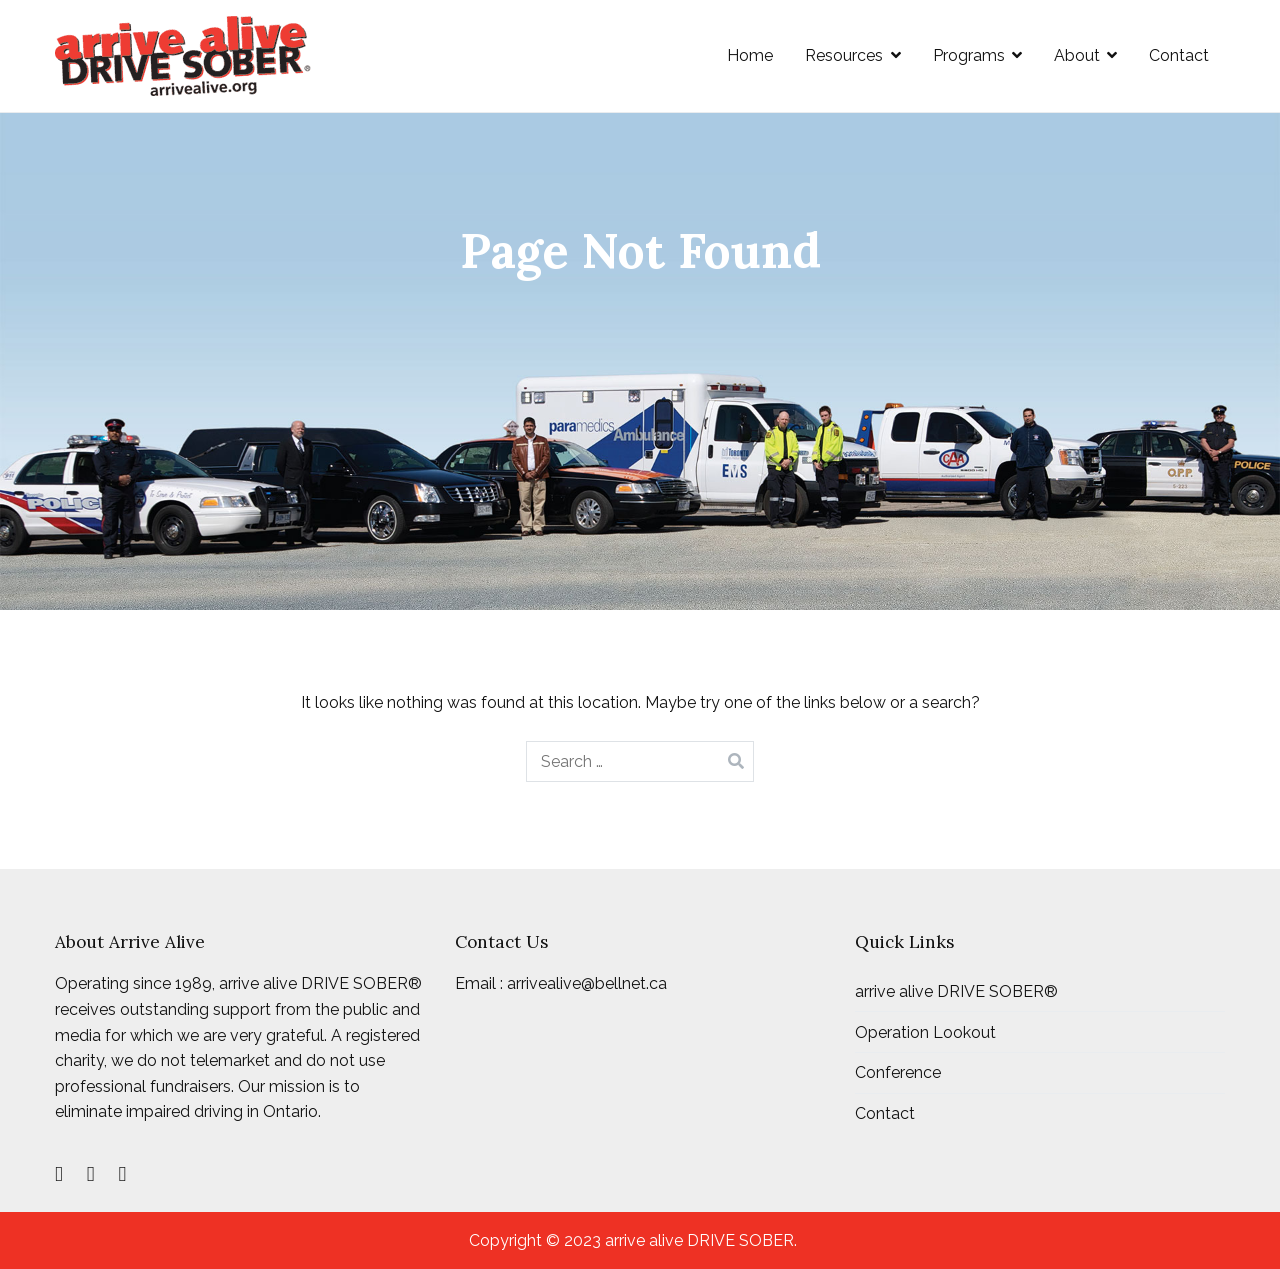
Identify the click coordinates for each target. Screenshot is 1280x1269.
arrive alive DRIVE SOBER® (956, 991)
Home (750, 55)
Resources (844, 55)
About (1077, 55)
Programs (969, 55)
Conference (898, 1072)
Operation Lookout (925, 1032)
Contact (1179, 55)
